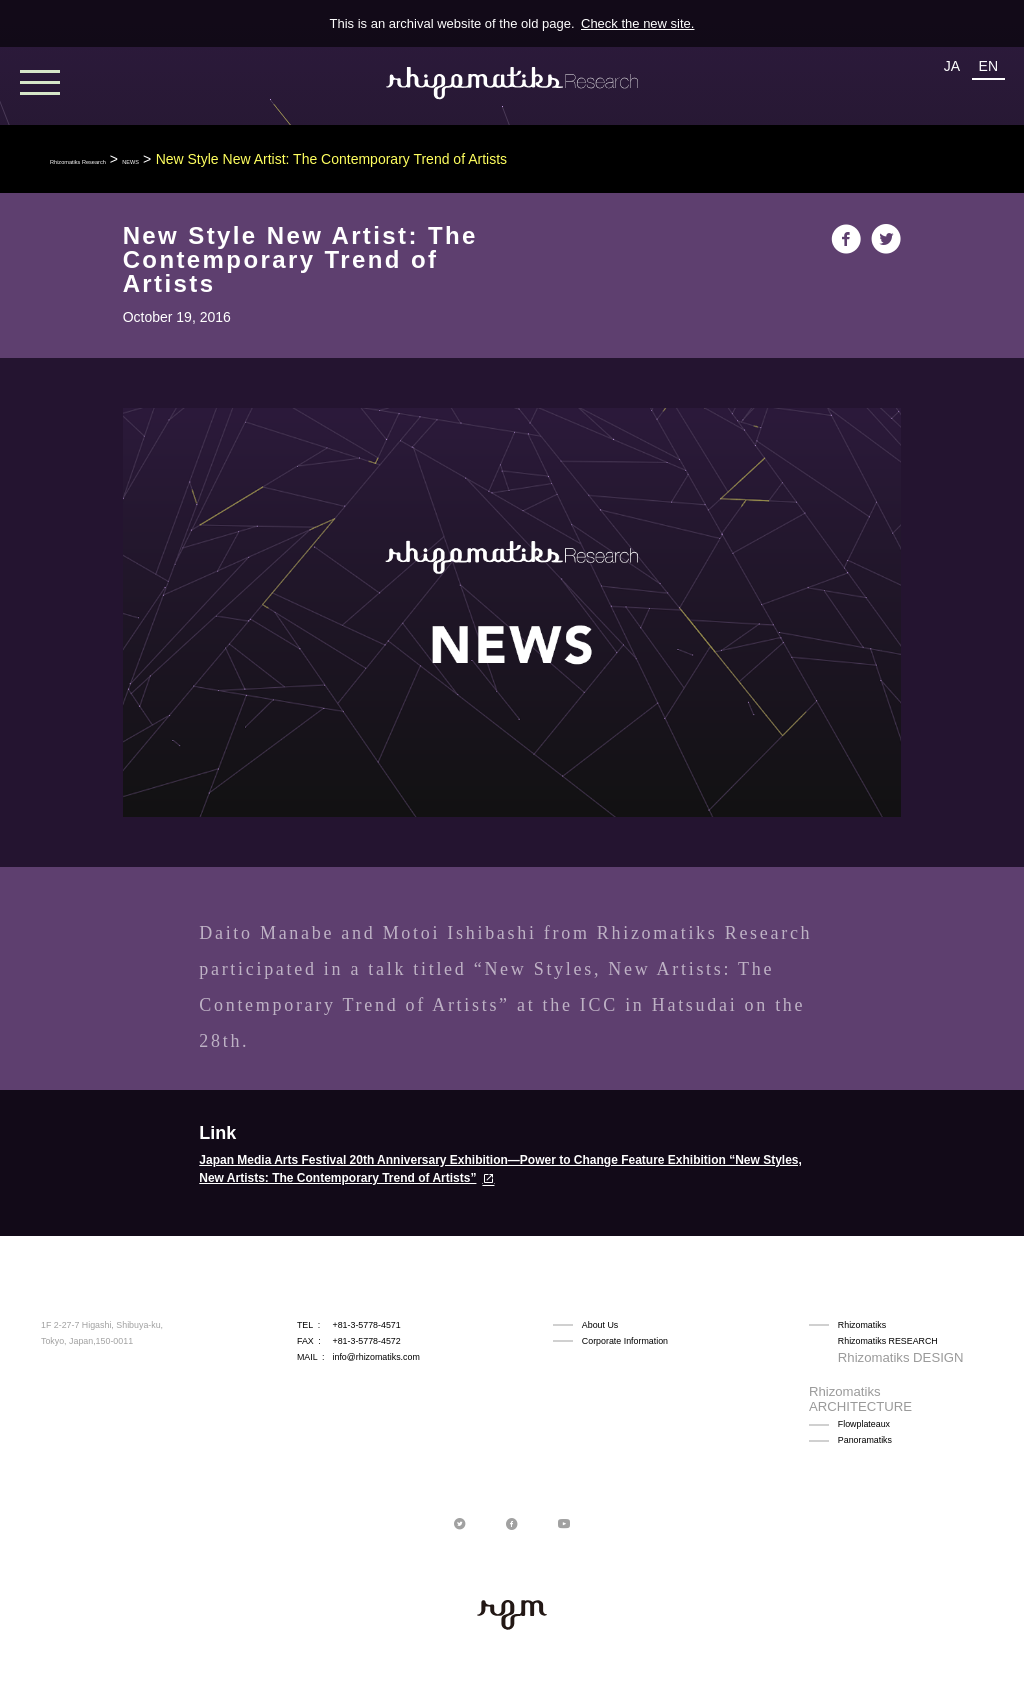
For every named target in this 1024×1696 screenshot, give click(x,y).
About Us (600, 1325)
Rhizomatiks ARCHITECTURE (898, 1373)
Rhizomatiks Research (120, 159)
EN (988, 66)
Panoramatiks (865, 1404)
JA (952, 66)
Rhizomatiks (862, 1325)
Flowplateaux (864, 1389)
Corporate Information (625, 1341)
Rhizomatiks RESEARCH (888, 1341)
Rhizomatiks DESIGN (880, 1357)
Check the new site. (637, 23)
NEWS (228, 159)
